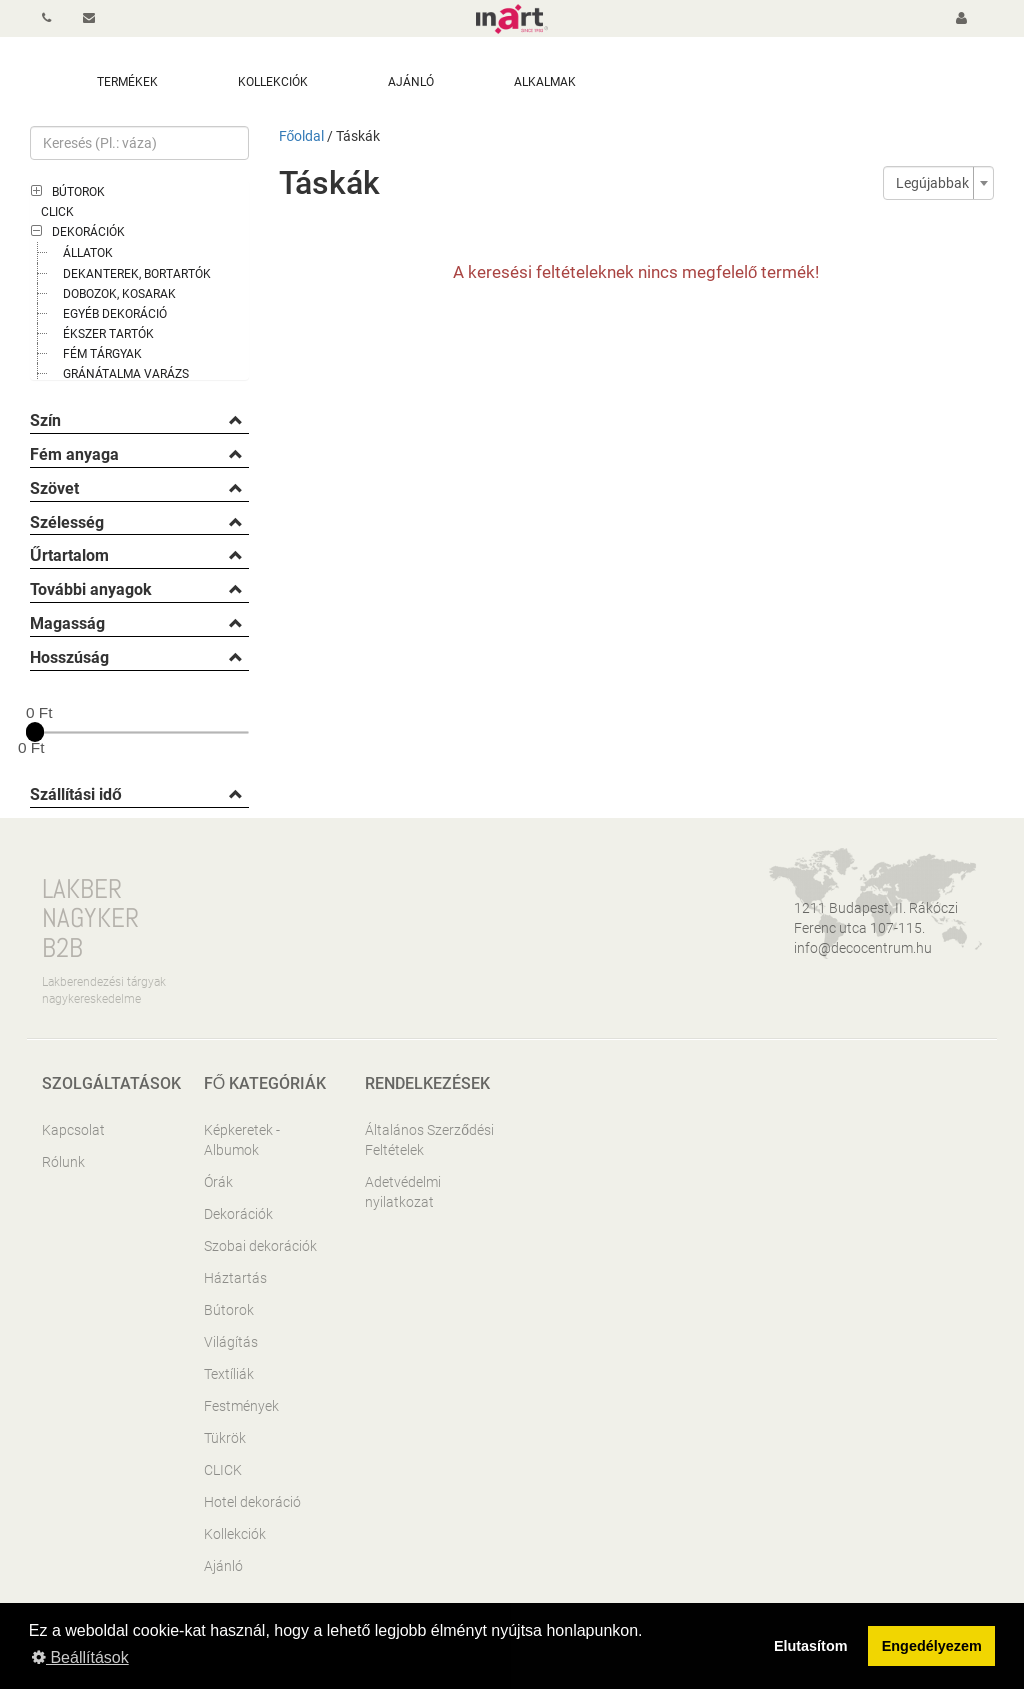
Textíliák (229, 1374)
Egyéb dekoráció (115, 314)
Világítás (231, 1342)
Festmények (241, 1406)
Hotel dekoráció (252, 1502)
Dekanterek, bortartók (137, 274)
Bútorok (78, 192)
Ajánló (223, 1566)
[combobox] (938, 183)
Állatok (88, 253)
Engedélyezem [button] (932, 1646)
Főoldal (302, 136)
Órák (218, 1182)
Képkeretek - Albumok (242, 1140)
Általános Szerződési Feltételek (429, 1140)
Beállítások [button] (80, 1657)
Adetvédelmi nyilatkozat (403, 1192)
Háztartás (235, 1278)
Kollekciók (235, 1534)
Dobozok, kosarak (119, 294)
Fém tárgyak (102, 354)
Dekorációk (88, 232)
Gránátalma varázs (126, 374)
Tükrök (225, 1438)
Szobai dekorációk (260, 1246)
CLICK (57, 212)
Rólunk (63, 1162)
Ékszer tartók (108, 334)
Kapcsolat (73, 1130)
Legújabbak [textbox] (932, 183)
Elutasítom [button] (811, 1646)
